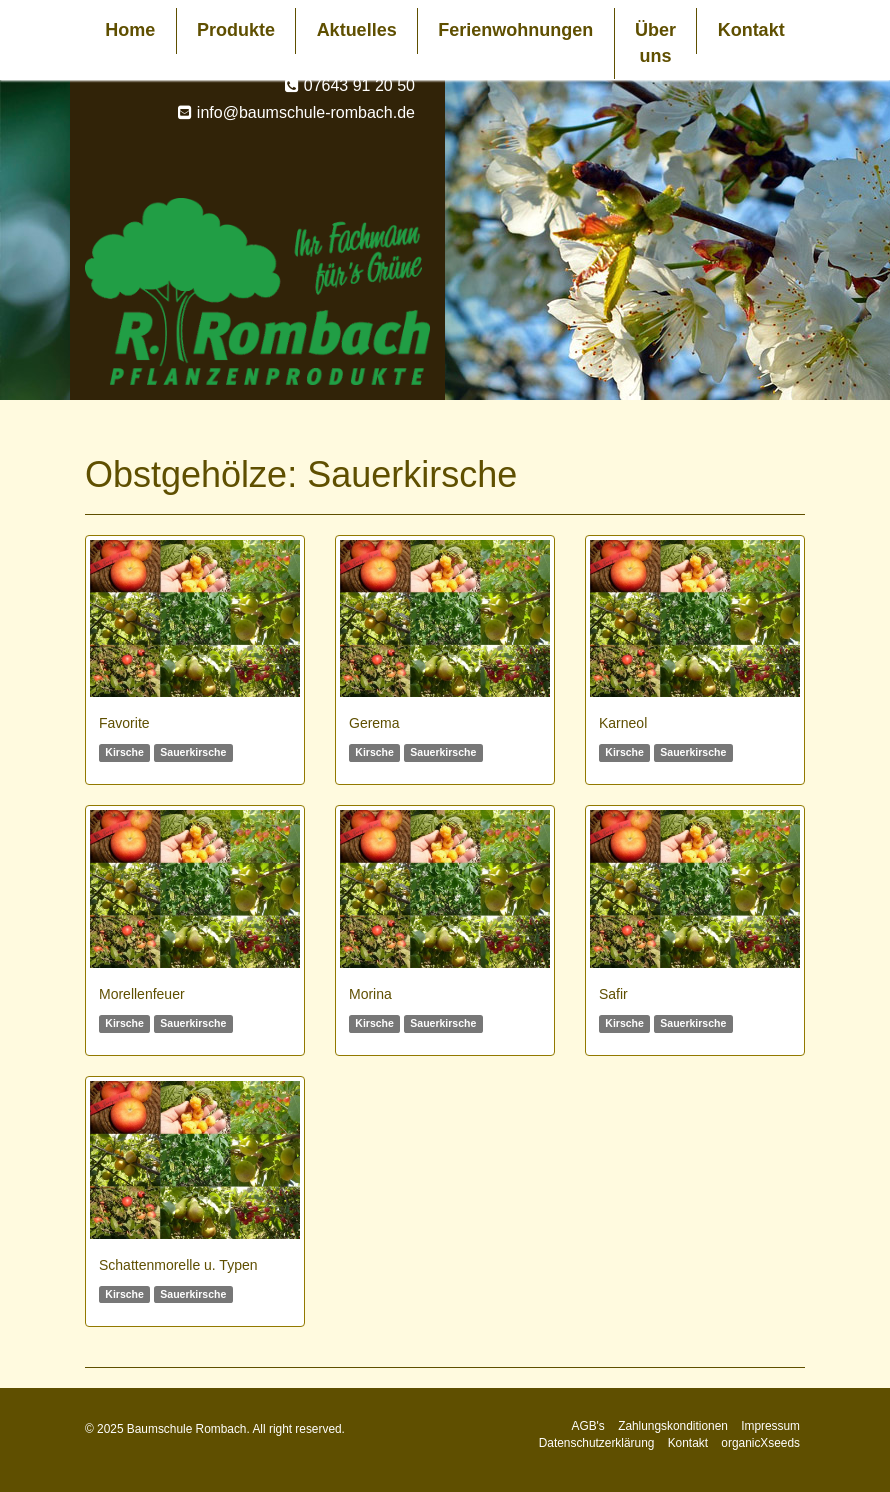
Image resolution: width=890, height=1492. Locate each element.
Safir (613, 994)
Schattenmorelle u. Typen (178, 1265)
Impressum (770, 1426)
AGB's (587, 1426)
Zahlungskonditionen (673, 1426)
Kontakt (751, 30)
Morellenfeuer (142, 994)
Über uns (655, 43)
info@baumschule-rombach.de (306, 112)
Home (130, 30)
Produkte (236, 30)
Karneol (623, 723)
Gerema (374, 723)
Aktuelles (357, 30)
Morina (370, 994)
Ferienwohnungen (515, 30)
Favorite (124, 723)
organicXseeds (760, 1443)
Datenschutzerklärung (597, 1443)
